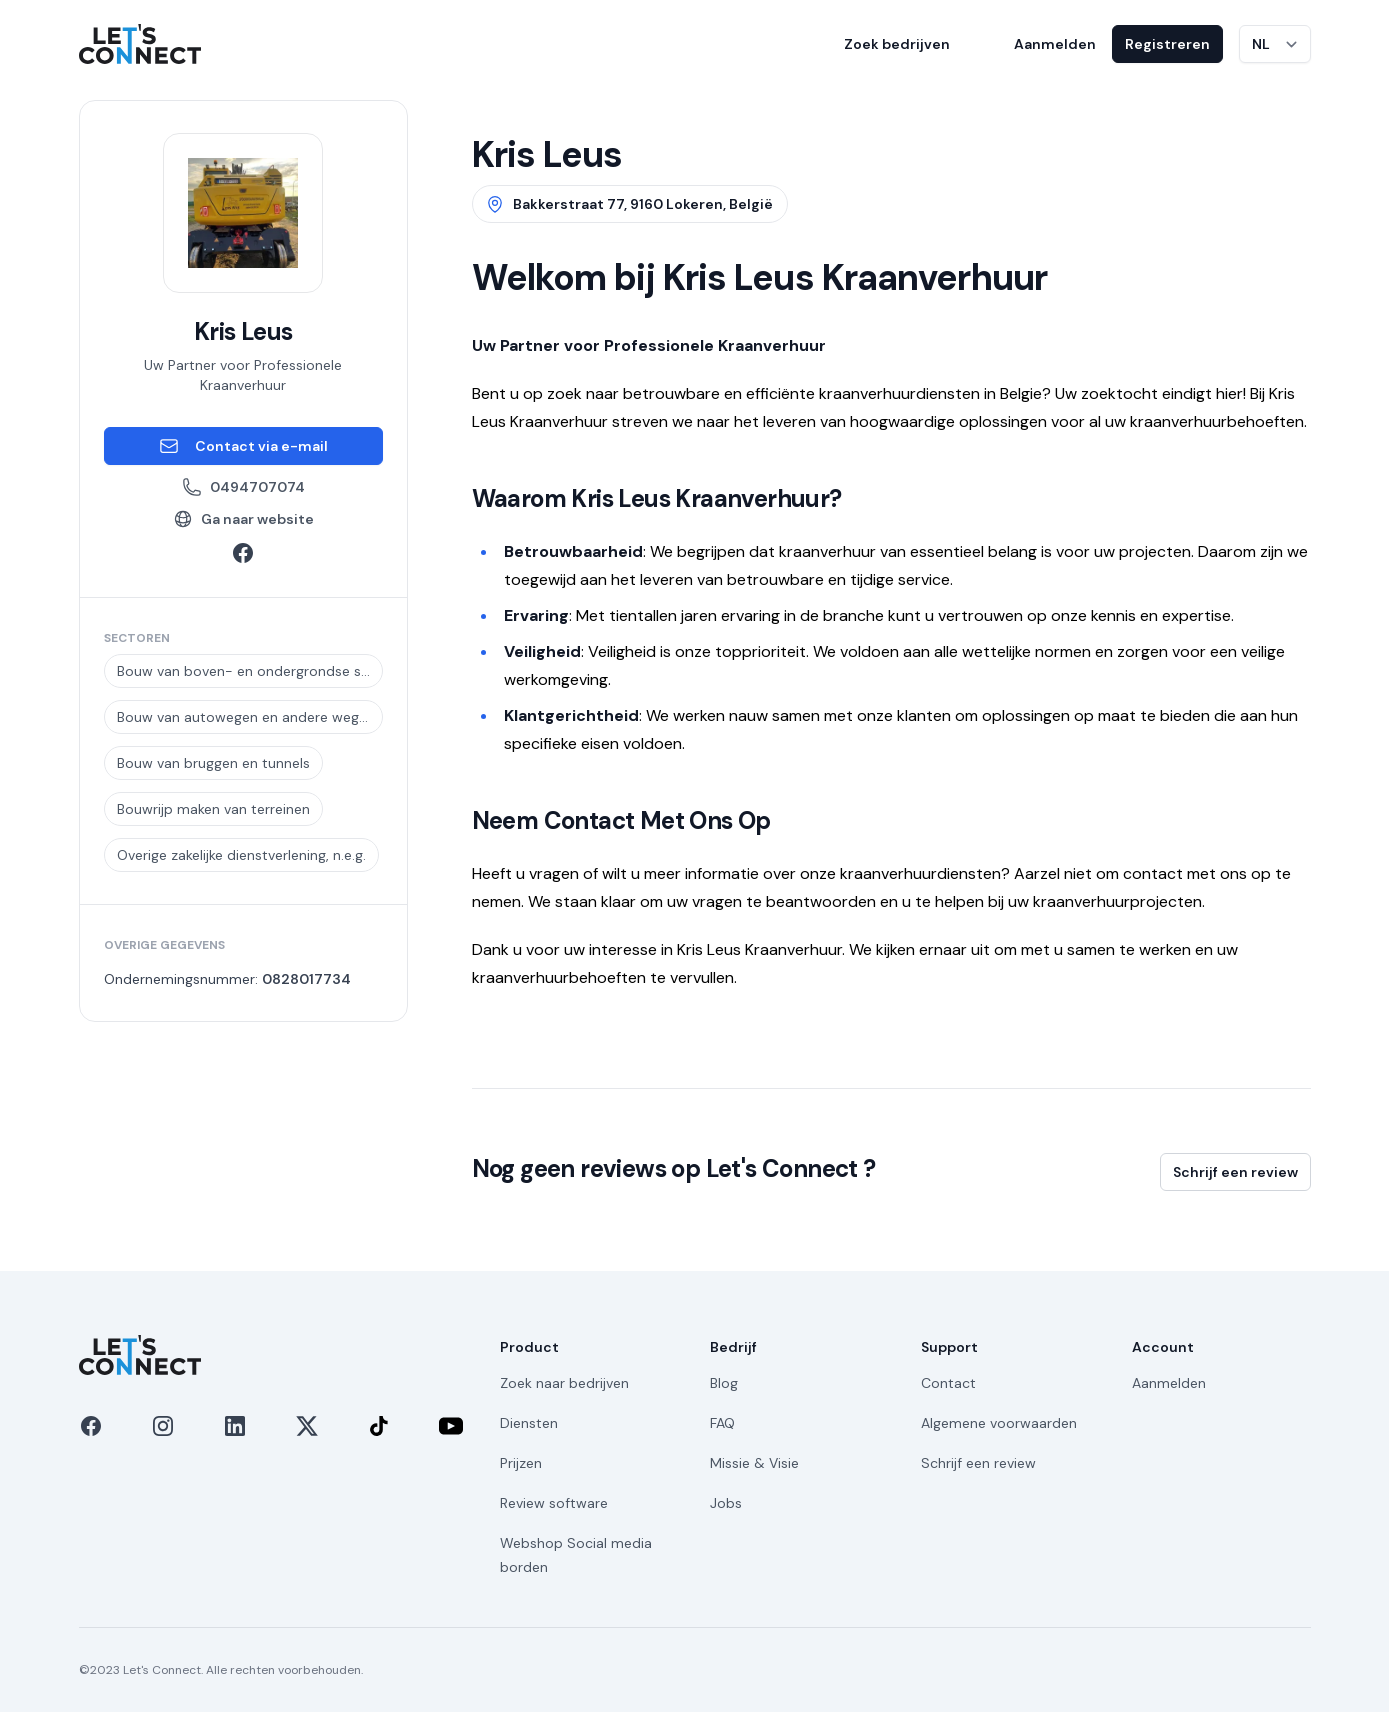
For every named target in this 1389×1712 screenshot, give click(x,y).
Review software (554, 1503)
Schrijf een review (1235, 1172)
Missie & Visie (754, 1463)
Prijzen (521, 1463)
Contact (948, 1383)
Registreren (1167, 44)
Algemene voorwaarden (999, 1423)
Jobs (726, 1503)
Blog (724, 1383)
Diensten (529, 1423)
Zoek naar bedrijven (564, 1383)
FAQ (722, 1423)
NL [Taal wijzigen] (1261, 44)
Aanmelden (1055, 44)
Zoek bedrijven (897, 44)
